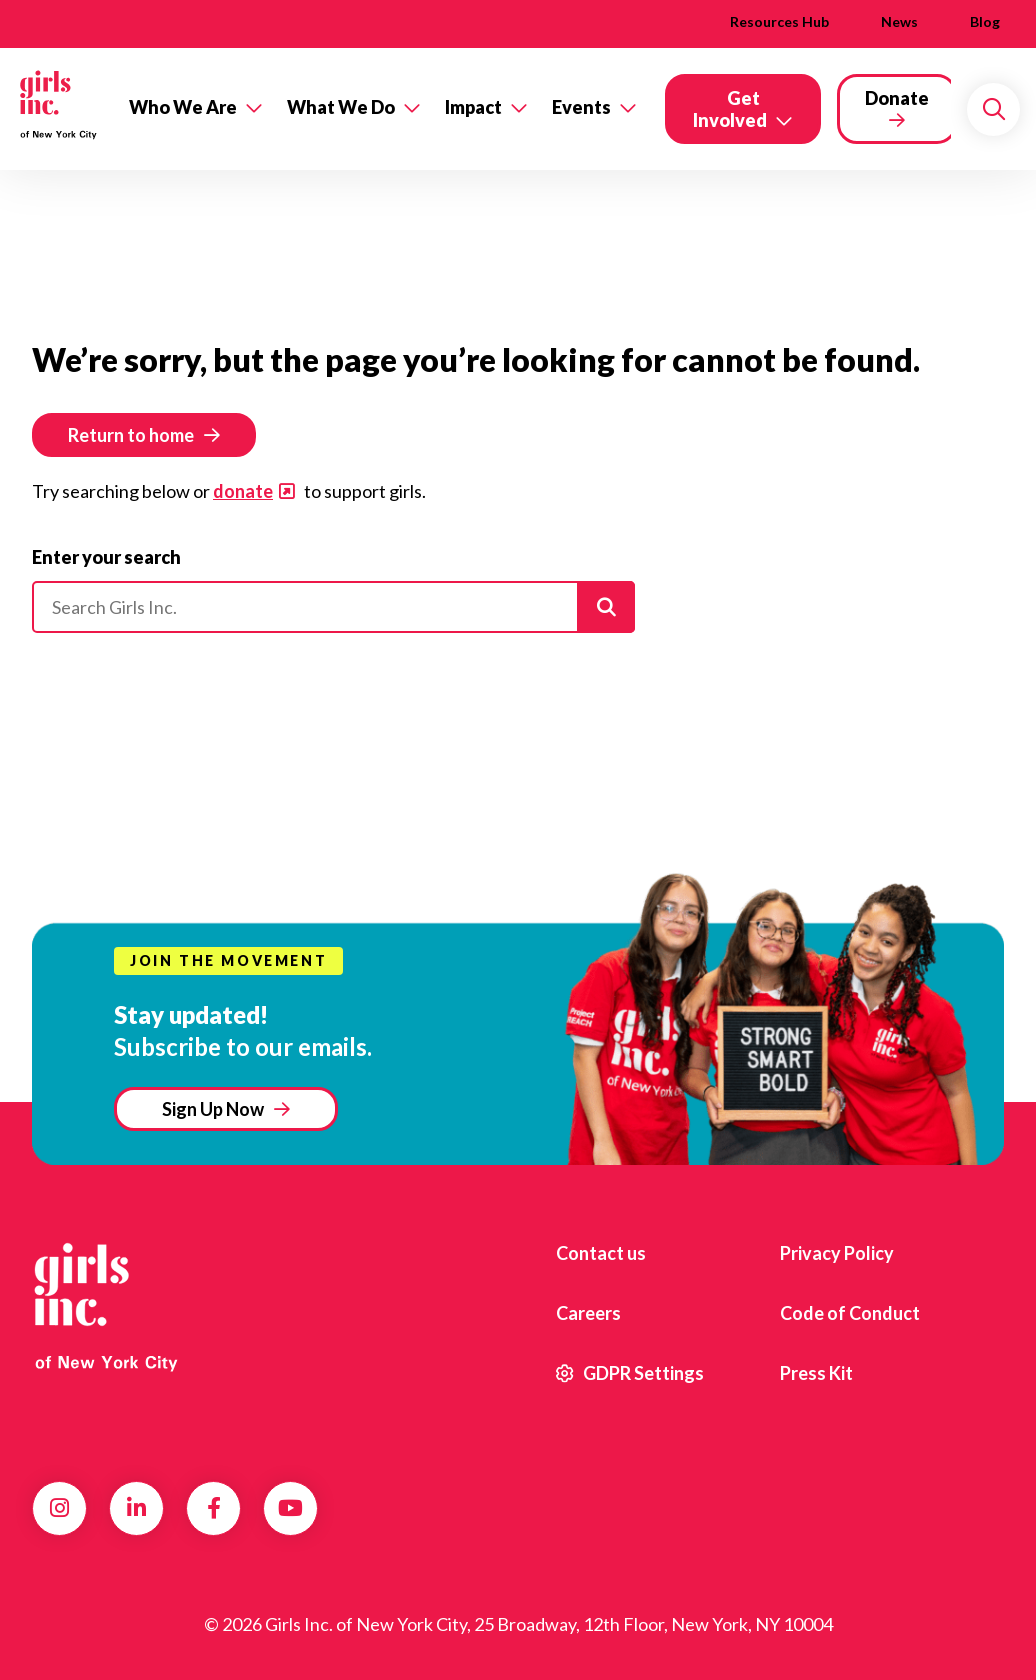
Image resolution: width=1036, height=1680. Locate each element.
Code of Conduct (850, 1313)
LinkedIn (136, 1508)
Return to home (131, 435)
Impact (473, 107)
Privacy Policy (837, 1253)
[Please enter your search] (333, 607)
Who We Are (183, 107)
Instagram (59, 1508)
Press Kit (816, 1373)
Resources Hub (779, 21)
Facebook (214, 1508)
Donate (897, 98)
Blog (985, 21)
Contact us (601, 1253)
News (899, 21)
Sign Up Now (213, 1109)
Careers (588, 1313)
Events (581, 107)
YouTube (290, 1508)
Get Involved (730, 109)
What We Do (341, 107)
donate (243, 491)
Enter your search (106, 557)
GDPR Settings (630, 1373)
